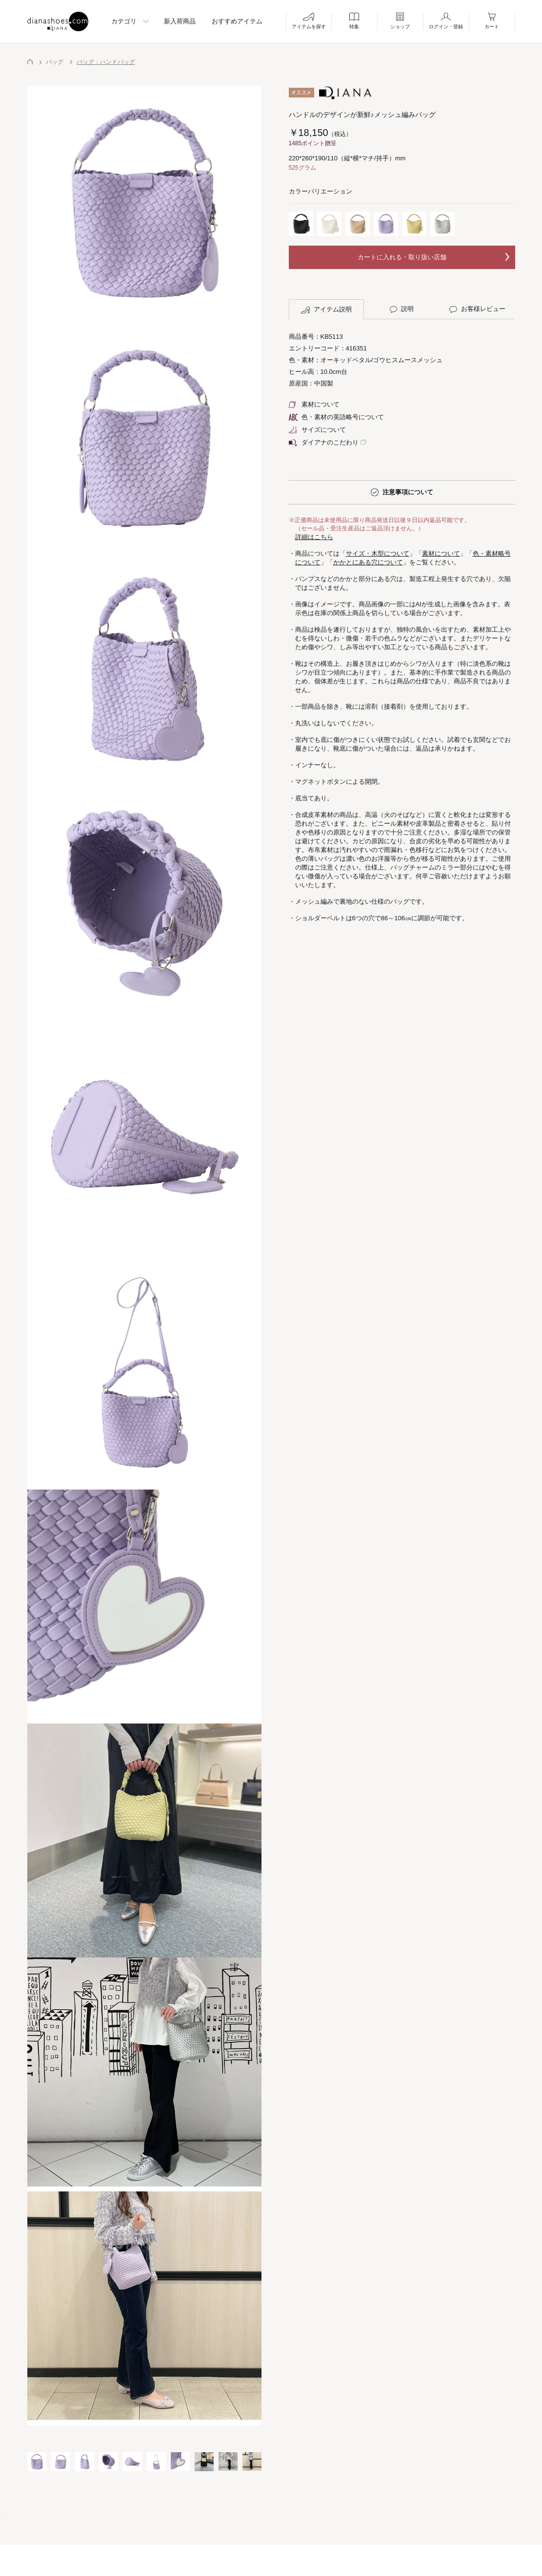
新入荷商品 (180, 21)
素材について (314, 404)
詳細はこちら (314, 537)
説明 (402, 309)
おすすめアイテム (237, 21)
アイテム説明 (326, 309)
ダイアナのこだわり (324, 442)
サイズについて (317, 429)
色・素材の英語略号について (336, 417)
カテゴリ (124, 21)
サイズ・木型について (377, 553)
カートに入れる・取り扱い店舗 (402, 257)
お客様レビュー (477, 309)
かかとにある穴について (368, 562)
